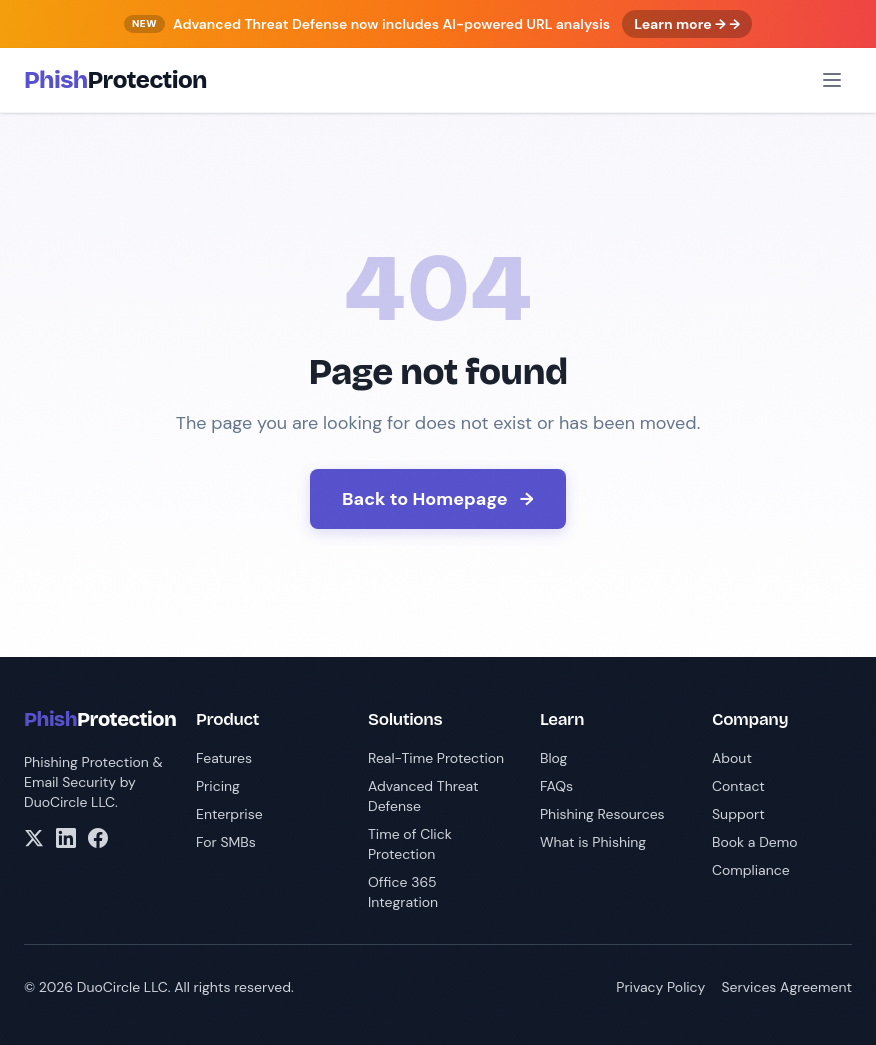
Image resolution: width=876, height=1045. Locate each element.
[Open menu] (832, 80)
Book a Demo (755, 842)
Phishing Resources (602, 814)
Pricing (218, 786)
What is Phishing (593, 842)
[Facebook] (98, 838)
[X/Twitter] (34, 838)
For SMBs (226, 842)
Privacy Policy (660, 987)
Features (224, 758)
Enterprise (229, 814)
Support (738, 814)
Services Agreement (786, 987)
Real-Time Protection (436, 758)
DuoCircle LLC (69, 802)
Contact (738, 786)
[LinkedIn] (66, 838)
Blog (553, 758)
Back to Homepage (438, 499)
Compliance (751, 870)
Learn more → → (687, 24)
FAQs (556, 786)
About (732, 758)
